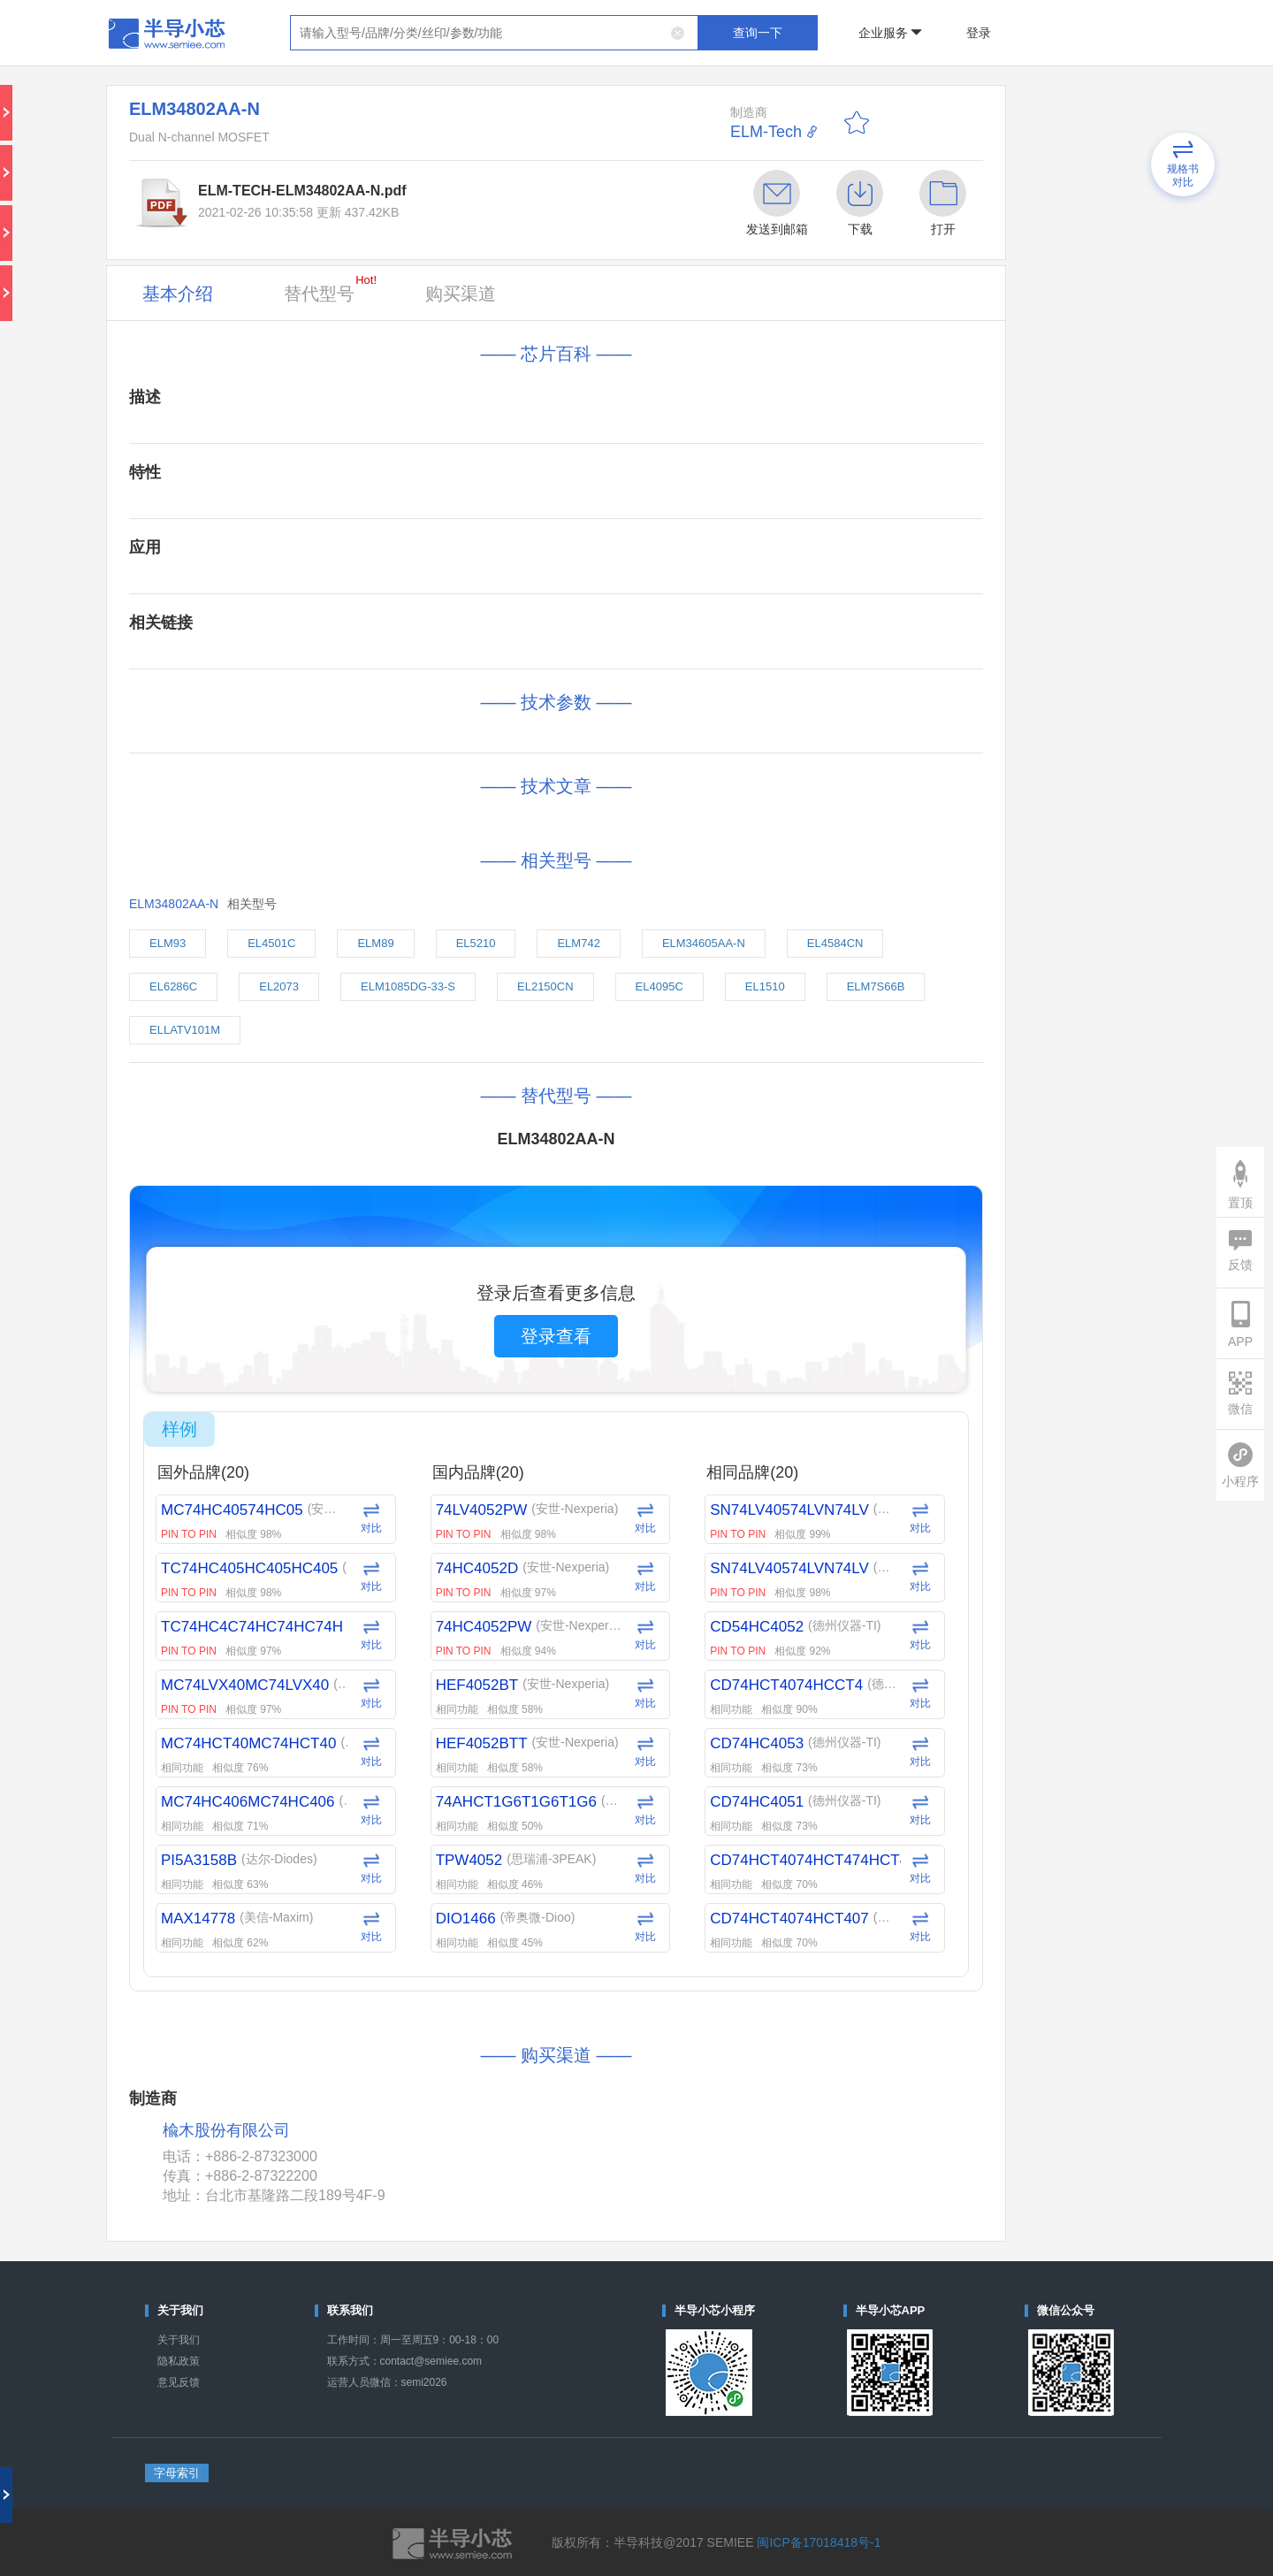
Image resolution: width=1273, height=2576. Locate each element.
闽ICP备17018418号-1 (818, 2542)
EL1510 (765, 986)
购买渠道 (460, 293)
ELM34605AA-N (703, 943)
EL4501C (271, 943)
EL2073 (279, 986)
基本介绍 (177, 293)
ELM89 (375, 943)
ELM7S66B (876, 986)
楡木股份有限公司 (226, 2130)
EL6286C (173, 986)
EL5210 (476, 943)
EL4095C (659, 986)
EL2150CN (545, 986)
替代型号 (330, 288)
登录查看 (556, 1336)
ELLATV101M (184, 1029)
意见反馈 (178, 2382)
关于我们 (178, 2340)
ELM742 (578, 943)
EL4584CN (835, 943)
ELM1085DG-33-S (408, 986)
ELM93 (167, 943)
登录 (978, 33)
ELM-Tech (766, 132)
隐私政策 (178, 2361)
